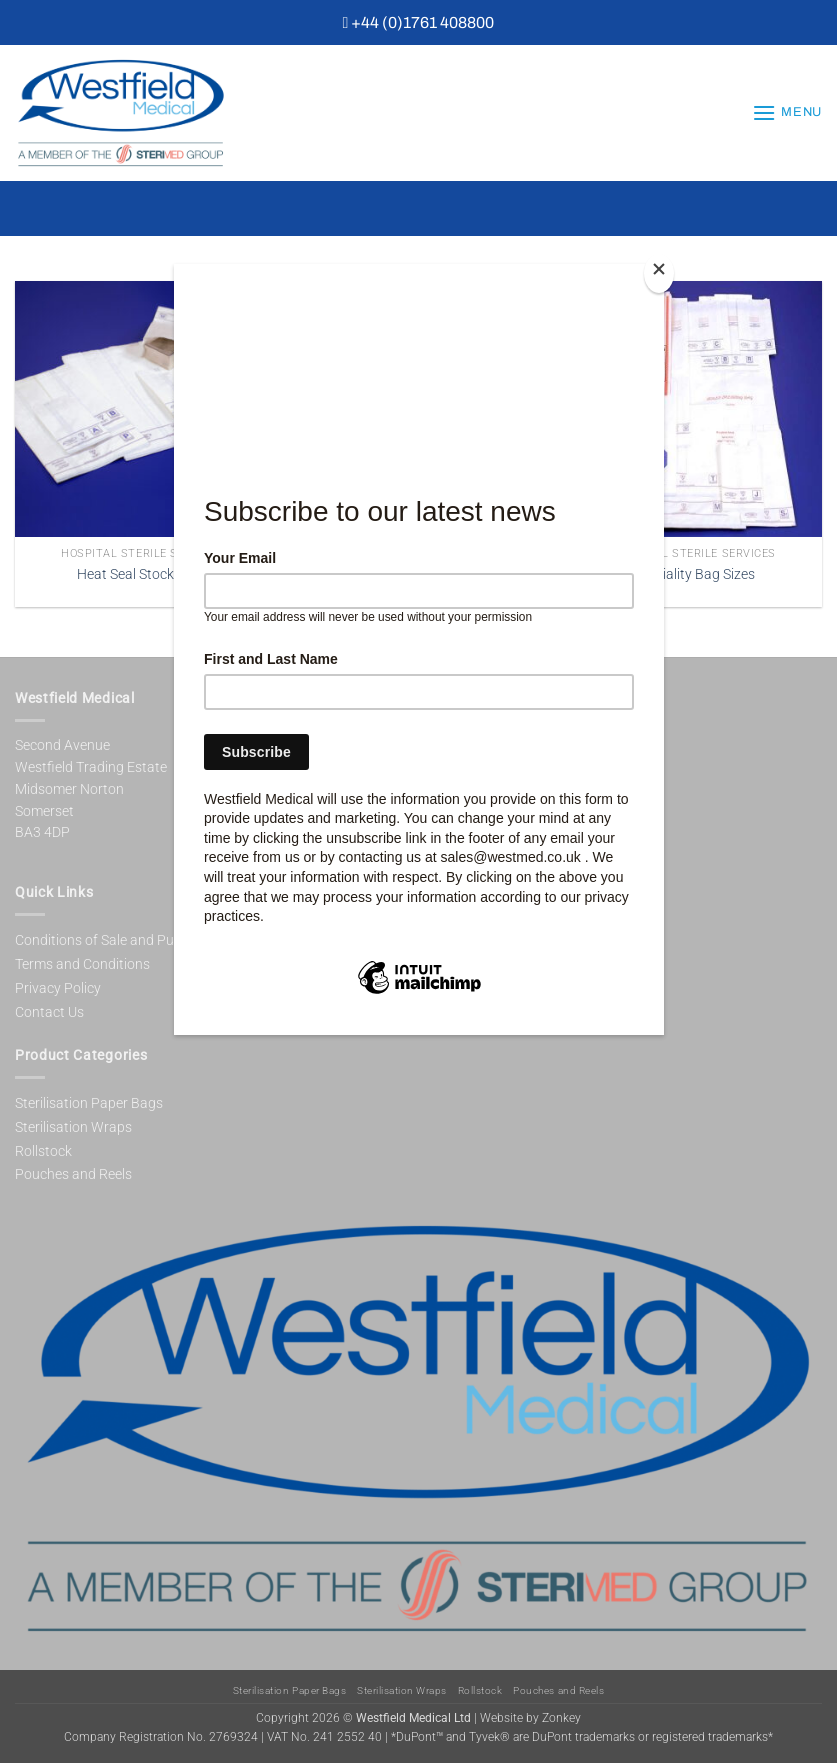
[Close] (659, 273)
